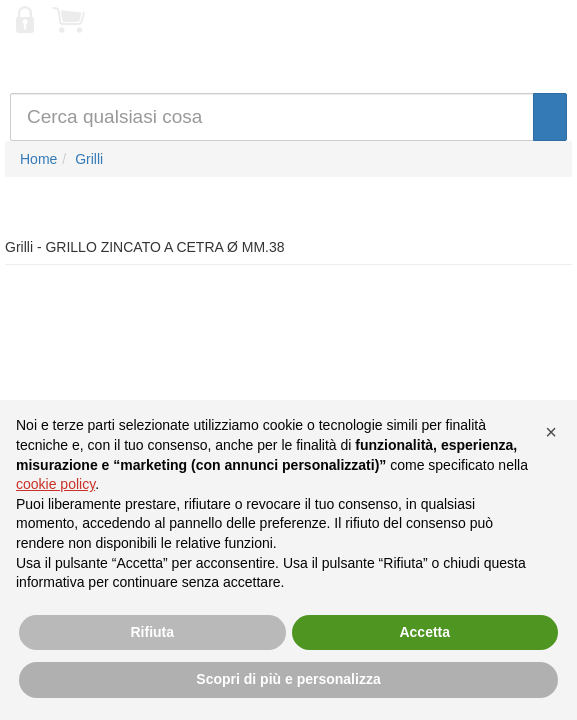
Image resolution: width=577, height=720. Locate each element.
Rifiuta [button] (152, 632)
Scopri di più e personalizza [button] (288, 679)
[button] (551, 432)
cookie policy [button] (55, 484)
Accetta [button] (424, 632)
